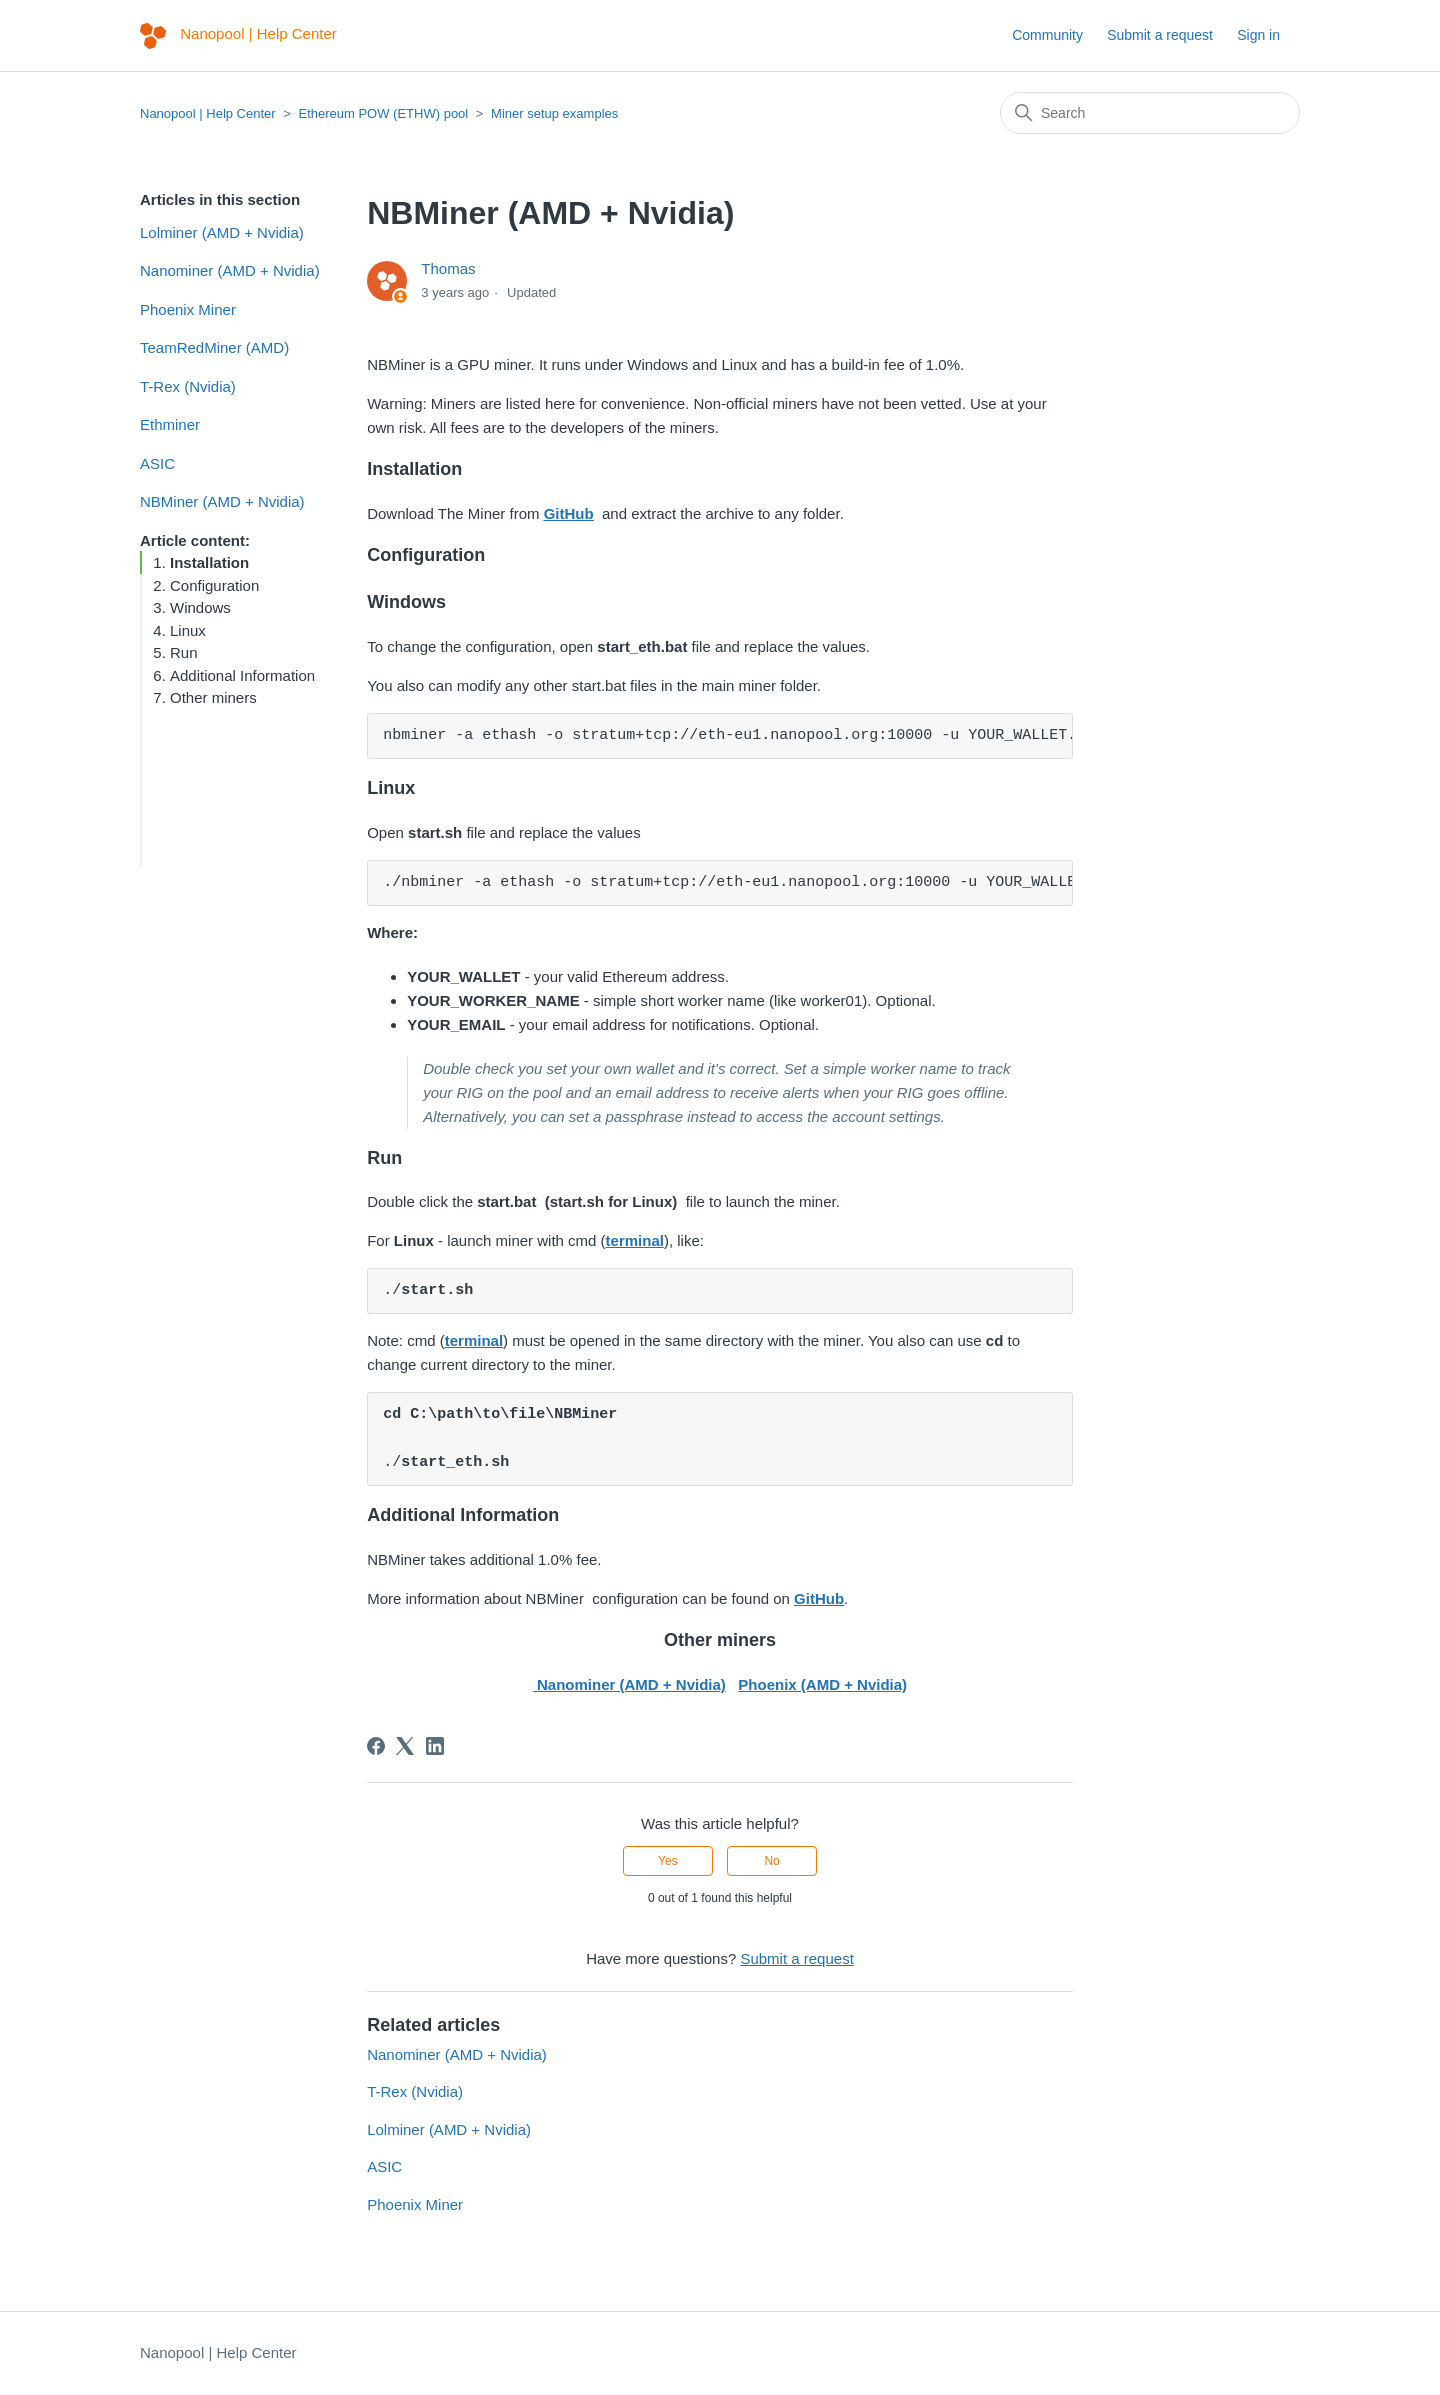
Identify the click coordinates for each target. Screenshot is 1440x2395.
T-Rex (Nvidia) (188, 386)
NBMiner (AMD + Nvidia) (222, 501)
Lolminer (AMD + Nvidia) (222, 232)
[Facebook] (376, 1746)
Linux (188, 630)
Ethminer (170, 424)
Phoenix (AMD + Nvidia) (822, 1684)
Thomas (448, 268)
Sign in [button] (1258, 35)
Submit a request (1160, 35)
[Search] (1150, 113)
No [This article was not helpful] (771, 1861)
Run (184, 652)
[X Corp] (405, 1746)
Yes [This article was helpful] (668, 1861)
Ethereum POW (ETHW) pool (383, 113)
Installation (209, 562)
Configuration (214, 585)
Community (1047, 35)
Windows (200, 607)
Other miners (213, 697)
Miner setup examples (554, 113)
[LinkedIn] (435, 1746)
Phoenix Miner (188, 309)
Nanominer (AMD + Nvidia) (230, 270)
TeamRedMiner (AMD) (214, 347)
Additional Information (242, 675)
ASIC (157, 463)
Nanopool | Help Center (208, 113)
